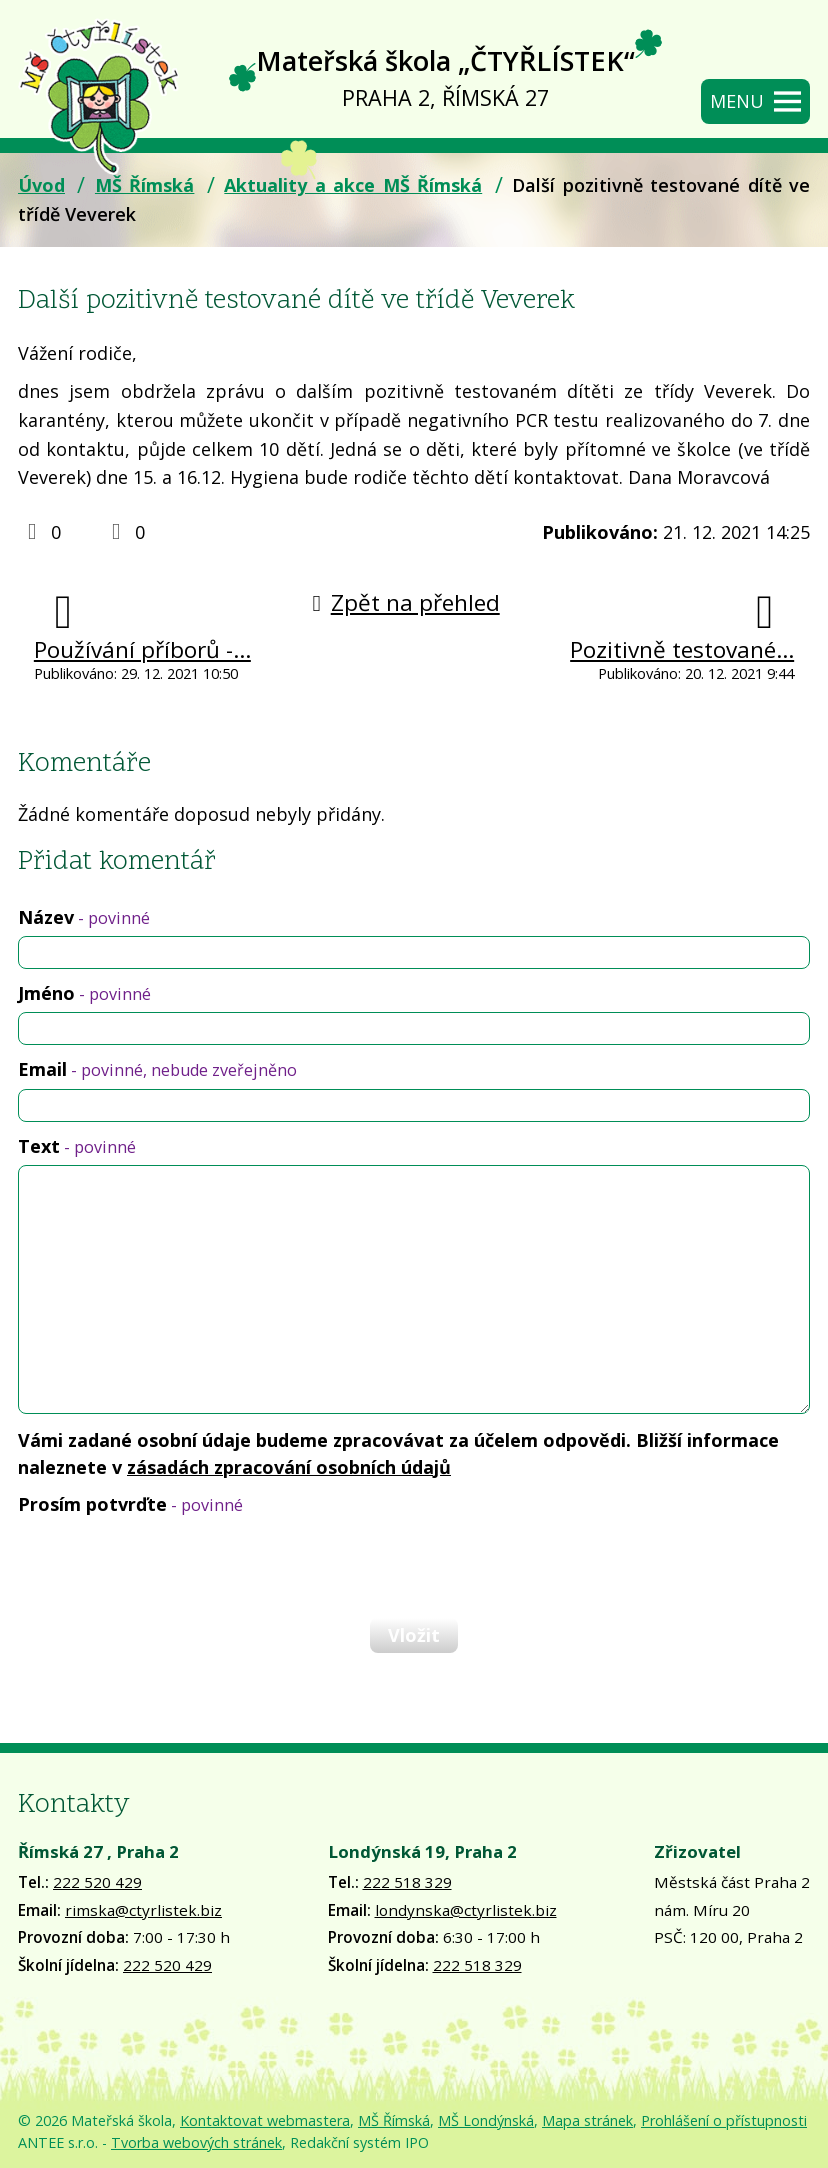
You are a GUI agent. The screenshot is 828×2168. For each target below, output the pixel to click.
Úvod (41, 185)
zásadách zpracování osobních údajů (289, 1467)
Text (77, 1146)
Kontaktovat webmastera (265, 2120)
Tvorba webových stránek (196, 2142)
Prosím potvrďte (130, 1504)
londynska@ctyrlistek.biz (466, 1910)
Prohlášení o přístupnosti (724, 2120)
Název (84, 917)
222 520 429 (97, 1882)
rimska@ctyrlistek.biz (143, 1910)
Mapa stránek (587, 2120)
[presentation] (168, 1566)
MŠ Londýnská (486, 2120)
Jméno (84, 993)
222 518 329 (407, 1882)
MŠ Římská (144, 185)
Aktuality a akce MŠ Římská (353, 185)
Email (157, 1069)
